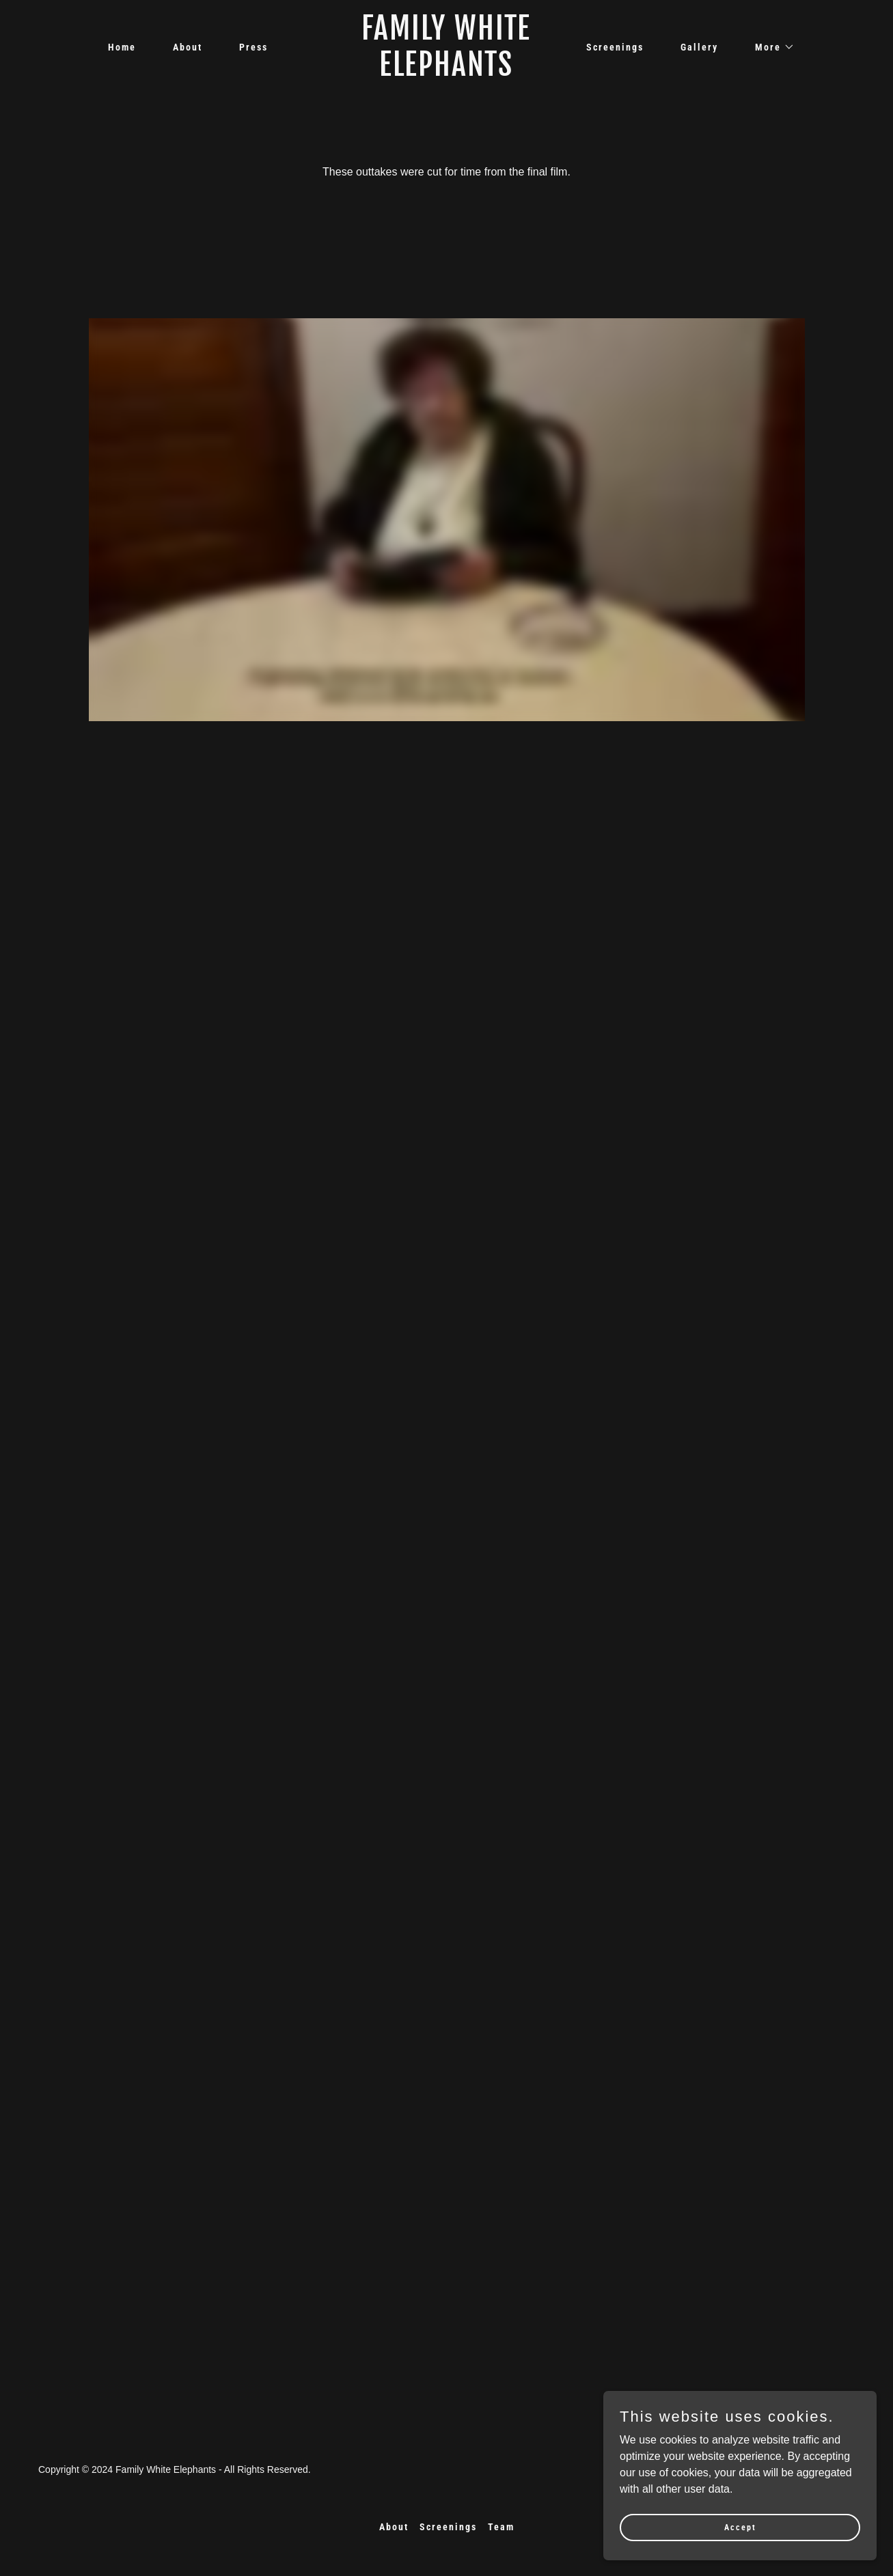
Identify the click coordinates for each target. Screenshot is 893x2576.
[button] (770, 47)
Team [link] (501, 2526)
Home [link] (122, 47)
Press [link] (253, 47)
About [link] (187, 47)
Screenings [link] (615, 47)
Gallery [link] (699, 47)
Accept (740, 2527)
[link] (447, 72)
